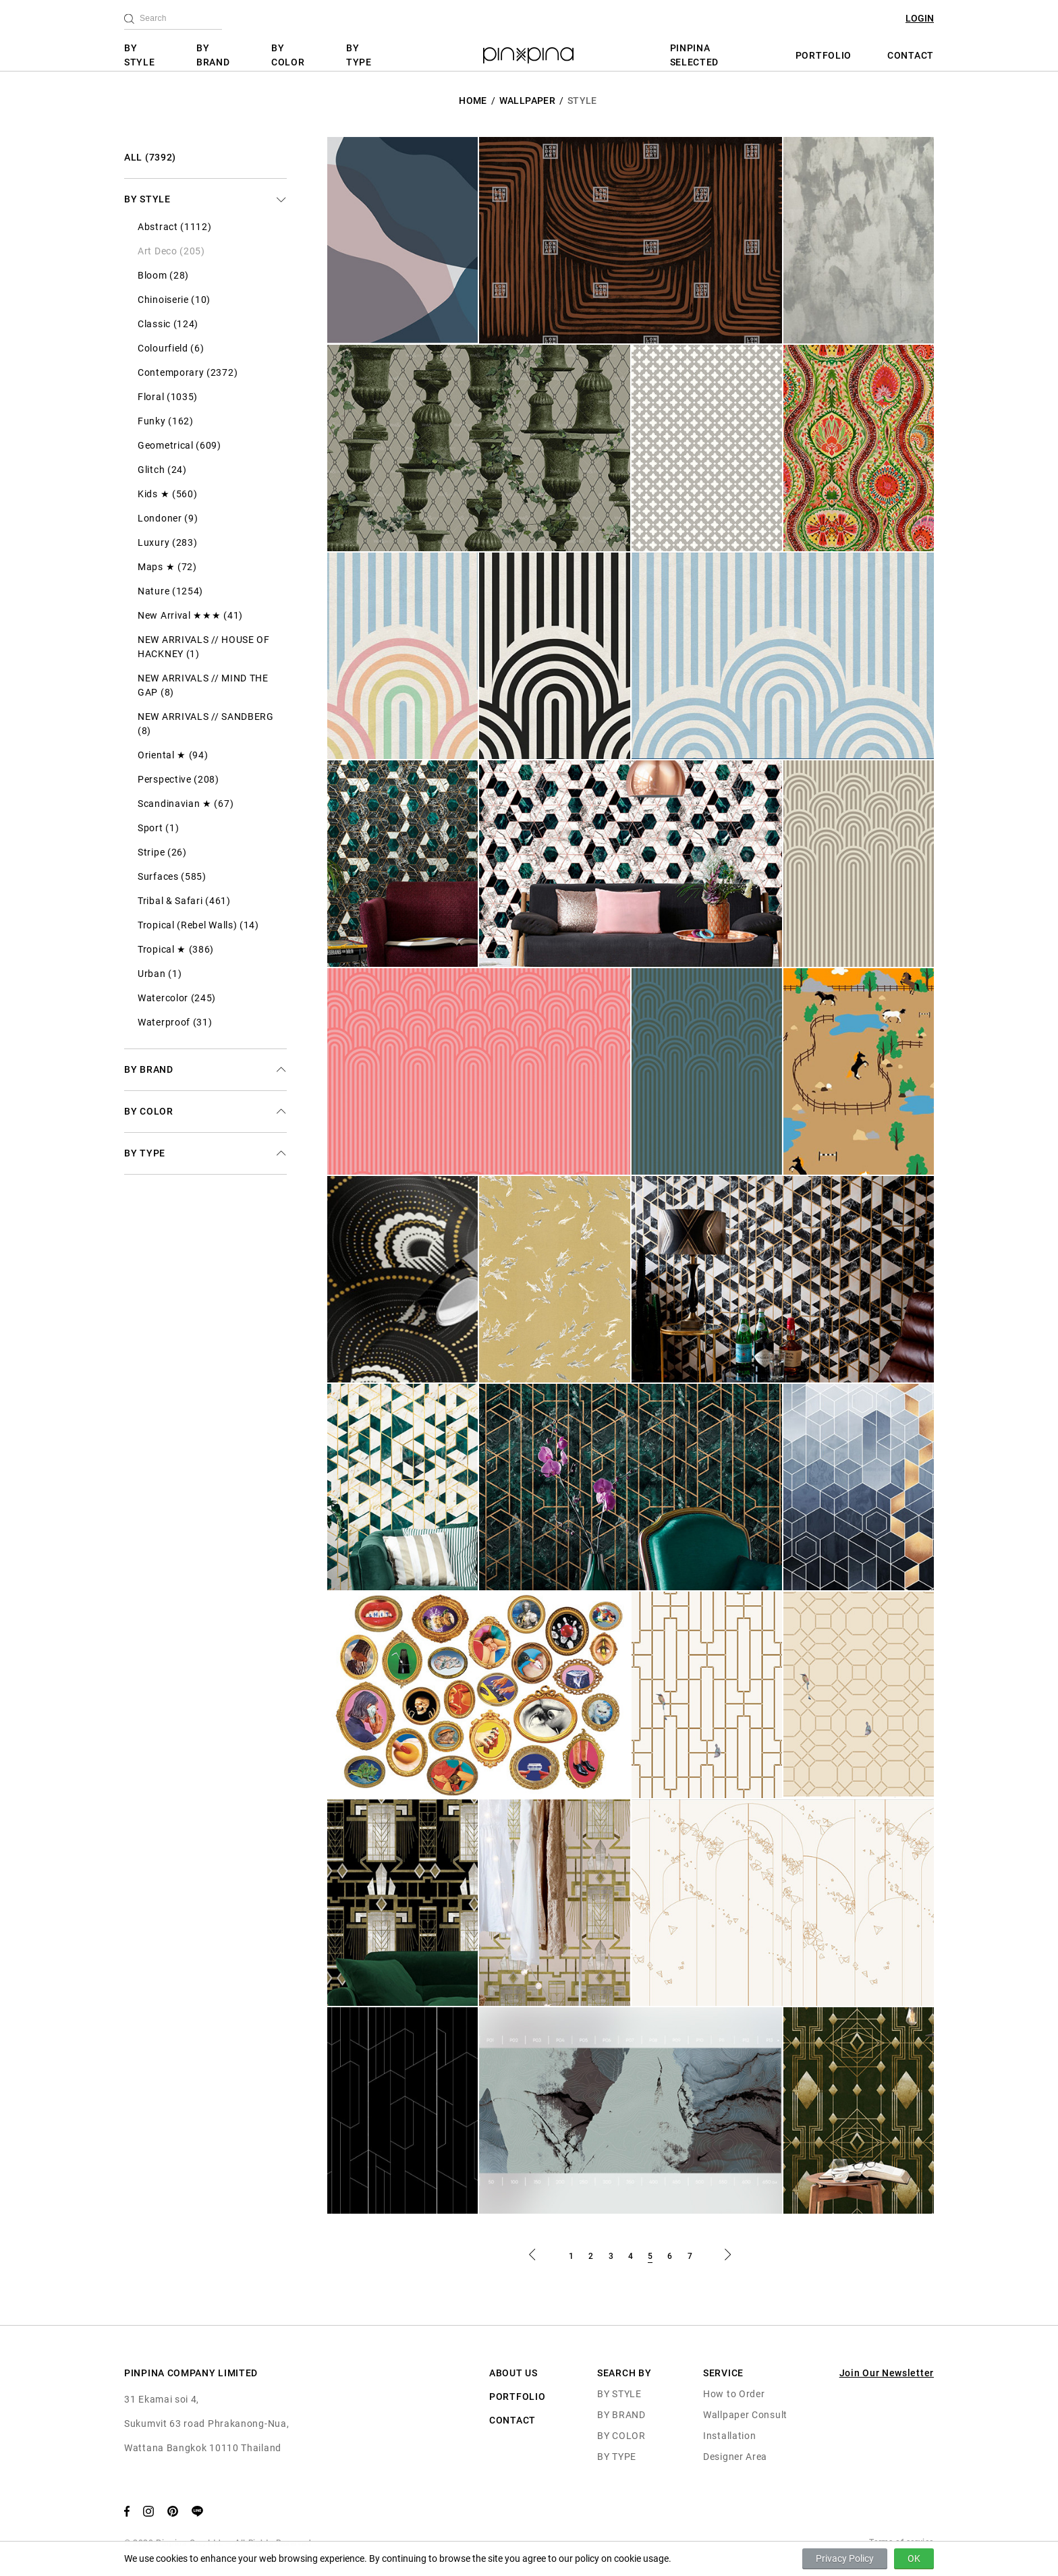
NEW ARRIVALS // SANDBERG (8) (206, 723)
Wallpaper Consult (745, 2414)
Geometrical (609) (179, 445)
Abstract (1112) (175, 226)
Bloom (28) (163, 275)
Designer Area (735, 2456)
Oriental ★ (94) (173, 755)
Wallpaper (527, 100)
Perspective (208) (178, 779)
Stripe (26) (162, 852)
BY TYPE (359, 55)
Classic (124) (168, 323)
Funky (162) (166, 421)
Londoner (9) (168, 518)
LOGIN (920, 18)
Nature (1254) (170, 591)
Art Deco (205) (171, 251)
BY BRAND (213, 55)
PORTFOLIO (824, 55)
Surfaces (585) (172, 876)
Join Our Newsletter (886, 2373)
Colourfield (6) (171, 348)
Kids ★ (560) (167, 493)
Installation (729, 2435)
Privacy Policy (845, 2558)
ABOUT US (513, 2373)
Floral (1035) (168, 396)
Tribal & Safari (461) (184, 900)
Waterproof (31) (175, 1022)
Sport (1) (158, 827)
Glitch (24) (162, 469)
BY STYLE (139, 55)
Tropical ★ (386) (176, 949)
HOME (472, 100)
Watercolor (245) (177, 997)
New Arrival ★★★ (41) (190, 615)
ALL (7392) (150, 157)
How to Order (733, 2393)
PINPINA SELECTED (694, 55)
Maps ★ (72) (167, 566)
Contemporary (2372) (188, 372)
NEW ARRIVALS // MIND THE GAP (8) (203, 685)
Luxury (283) (167, 542)
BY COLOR (288, 55)
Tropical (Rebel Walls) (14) (198, 925)
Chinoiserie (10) (174, 299)
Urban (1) (160, 973)
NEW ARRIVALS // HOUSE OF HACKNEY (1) (204, 646)
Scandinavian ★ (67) (185, 803)
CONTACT (910, 55)
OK (914, 2558)
